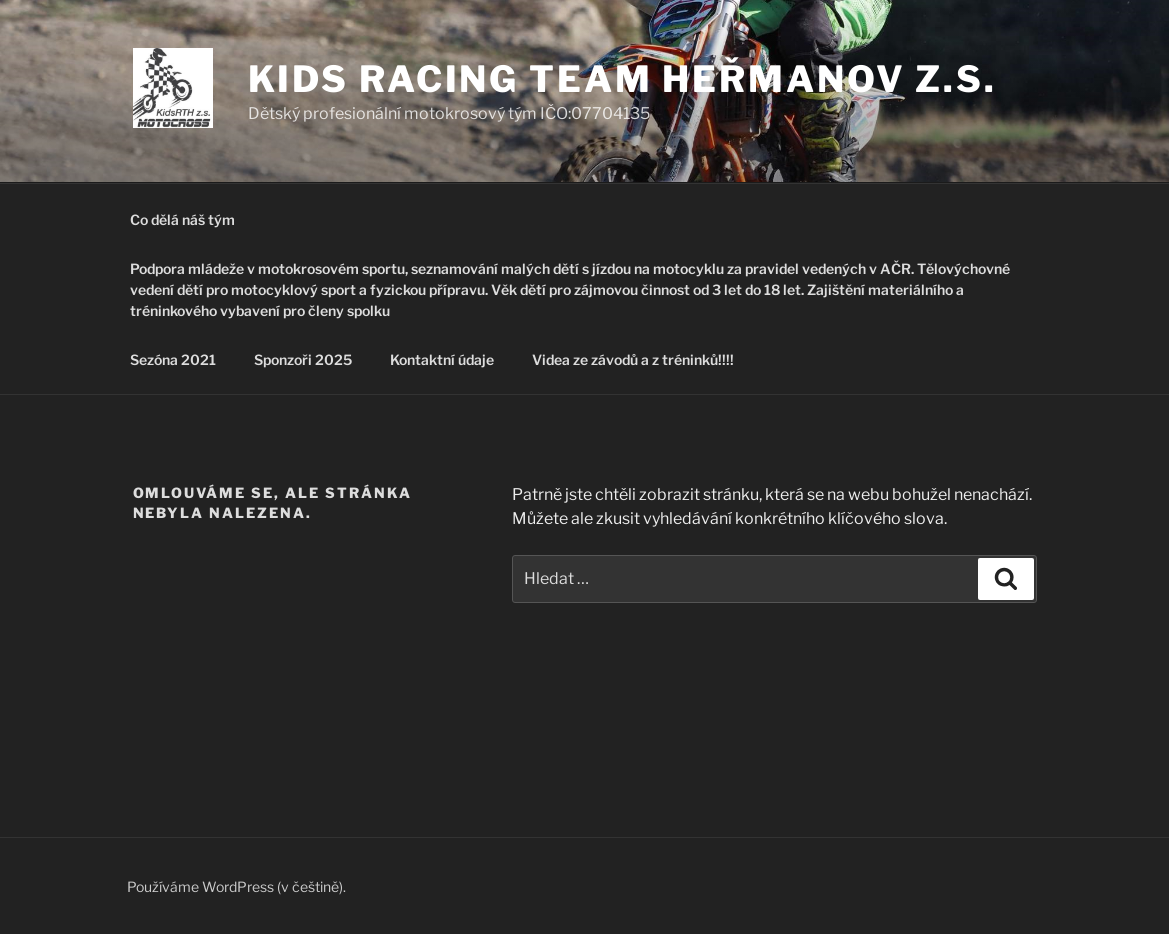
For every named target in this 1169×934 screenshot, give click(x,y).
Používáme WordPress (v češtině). (236, 886)
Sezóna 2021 (173, 359)
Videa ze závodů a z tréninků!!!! (633, 359)
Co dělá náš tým (182, 219)
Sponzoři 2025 (303, 359)
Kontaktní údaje (442, 359)
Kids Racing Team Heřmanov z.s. (622, 79)
